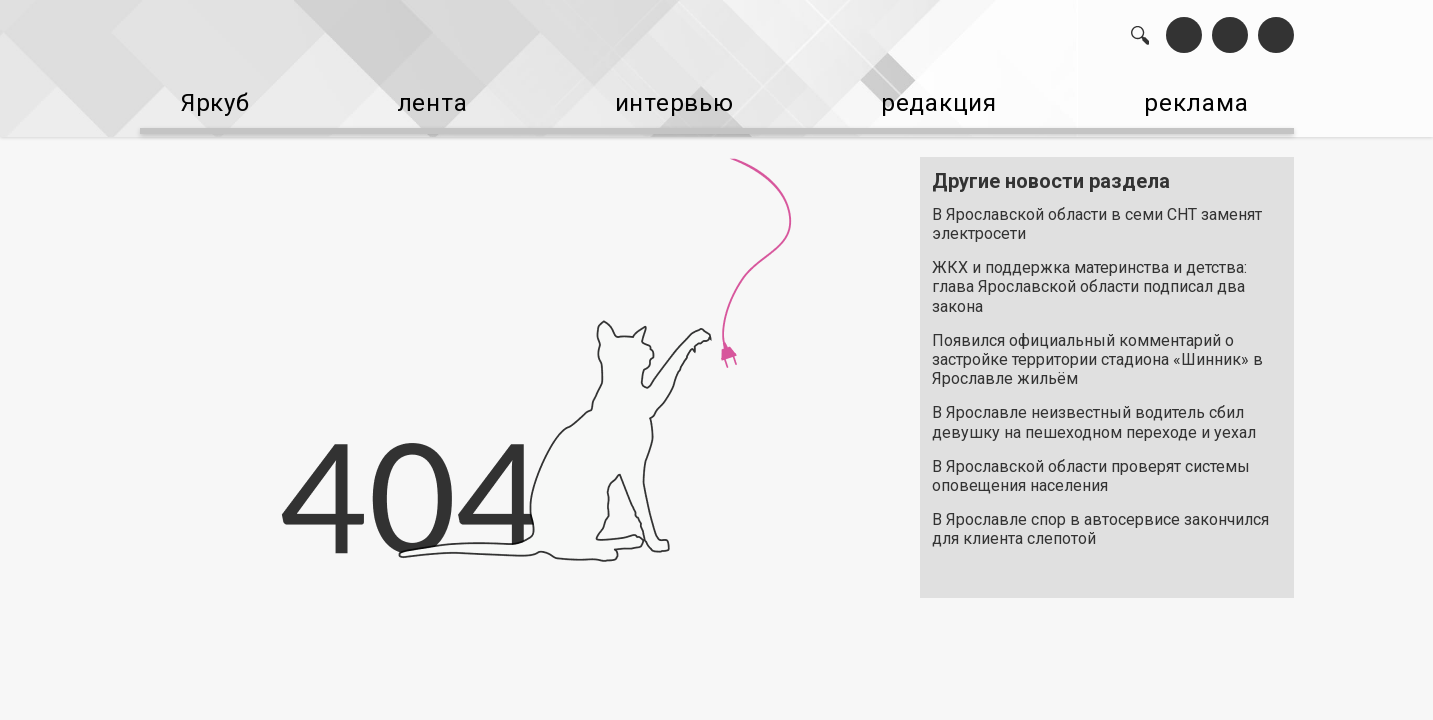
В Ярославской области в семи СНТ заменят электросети (1097, 214)
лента (423, 100)
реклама (1208, 100)
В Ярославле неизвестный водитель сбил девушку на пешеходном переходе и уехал (1094, 413)
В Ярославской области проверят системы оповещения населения (1091, 466)
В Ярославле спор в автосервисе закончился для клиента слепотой (1100, 519)
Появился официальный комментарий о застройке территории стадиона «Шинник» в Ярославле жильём (1097, 349)
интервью (668, 100)
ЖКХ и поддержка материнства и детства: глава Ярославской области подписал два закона (1089, 276)
